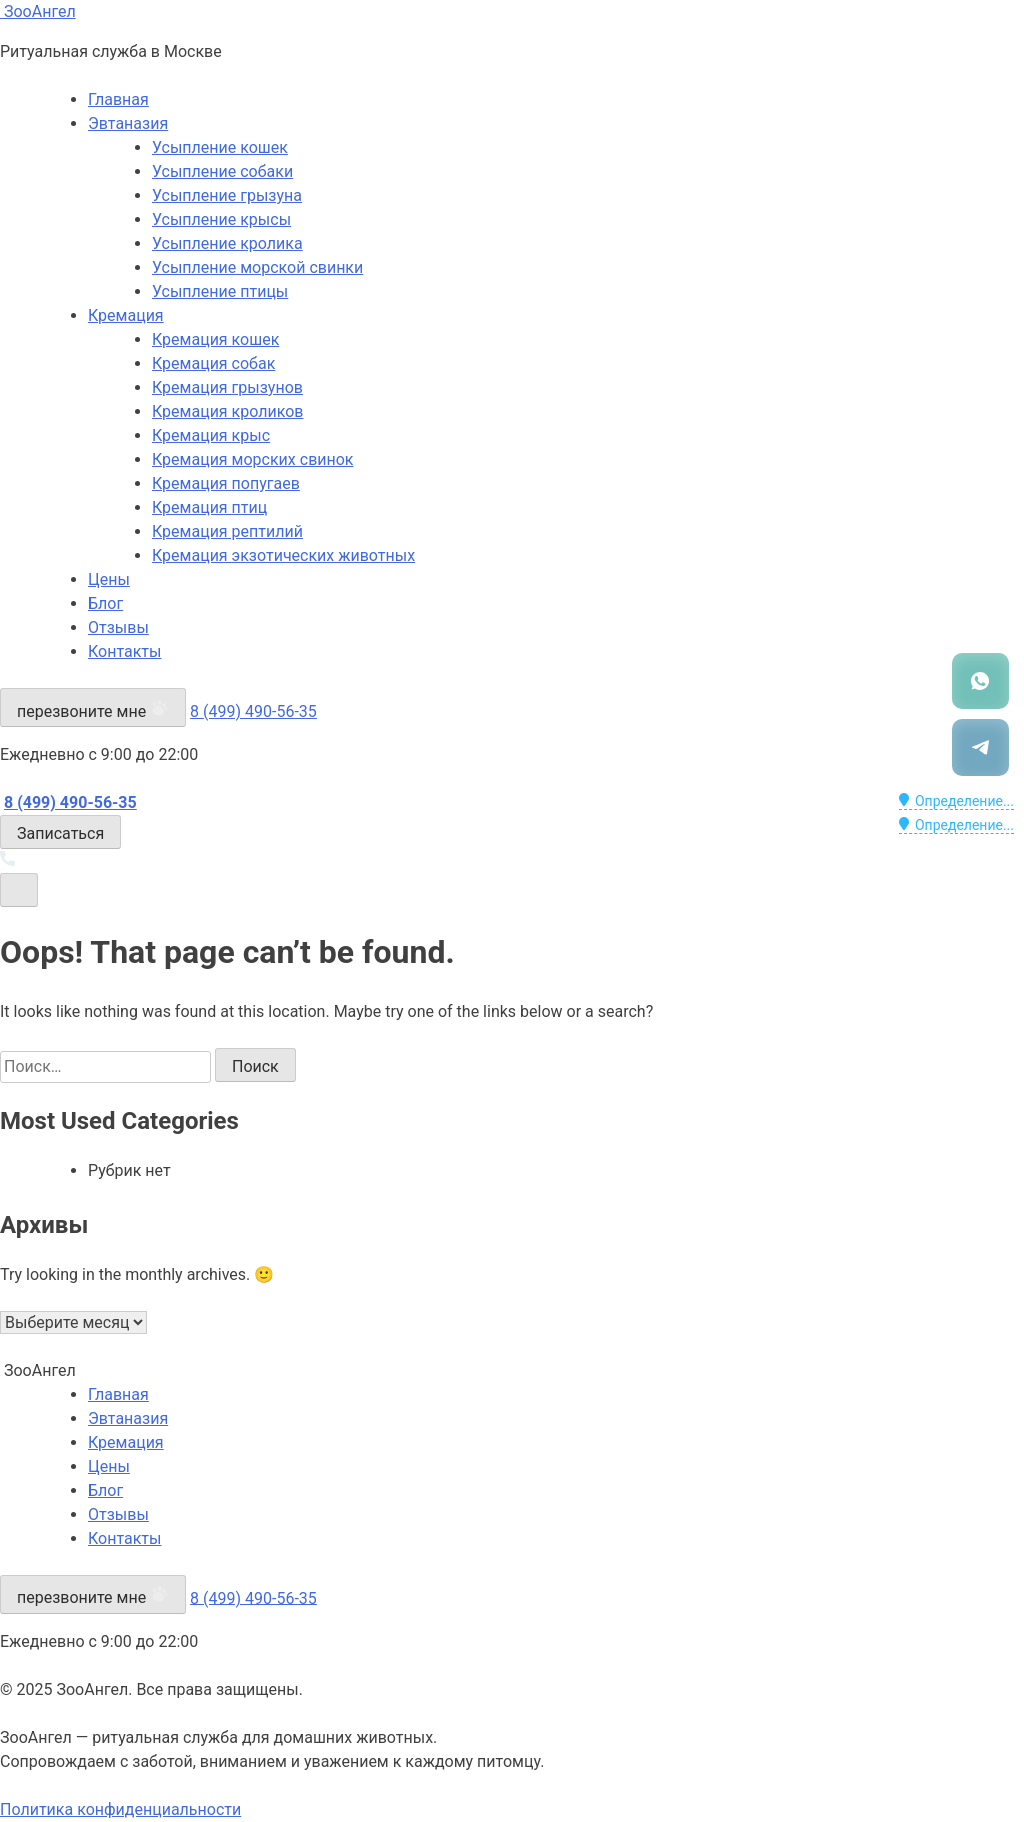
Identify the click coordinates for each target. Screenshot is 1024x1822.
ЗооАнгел (38, 11)
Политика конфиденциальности (120, 1809)
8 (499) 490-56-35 (253, 711)
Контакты (124, 651)
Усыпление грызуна (227, 195)
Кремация (126, 315)
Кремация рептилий (227, 531)
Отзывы (118, 627)
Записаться (60, 833)
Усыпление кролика (227, 243)
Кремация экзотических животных (283, 555)
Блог (105, 603)
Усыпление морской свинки (257, 267)
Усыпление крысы (221, 219)
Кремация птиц (209, 507)
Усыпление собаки (222, 171)
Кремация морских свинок (253, 459)
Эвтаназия (128, 123)
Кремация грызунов (227, 387)
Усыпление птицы (220, 291)
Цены (109, 579)
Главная (118, 99)
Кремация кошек (215, 339)
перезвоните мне (93, 710)
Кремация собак (213, 363)
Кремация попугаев (226, 483)
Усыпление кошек (220, 147)
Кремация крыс (211, 435)
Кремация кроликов (227, 411)
